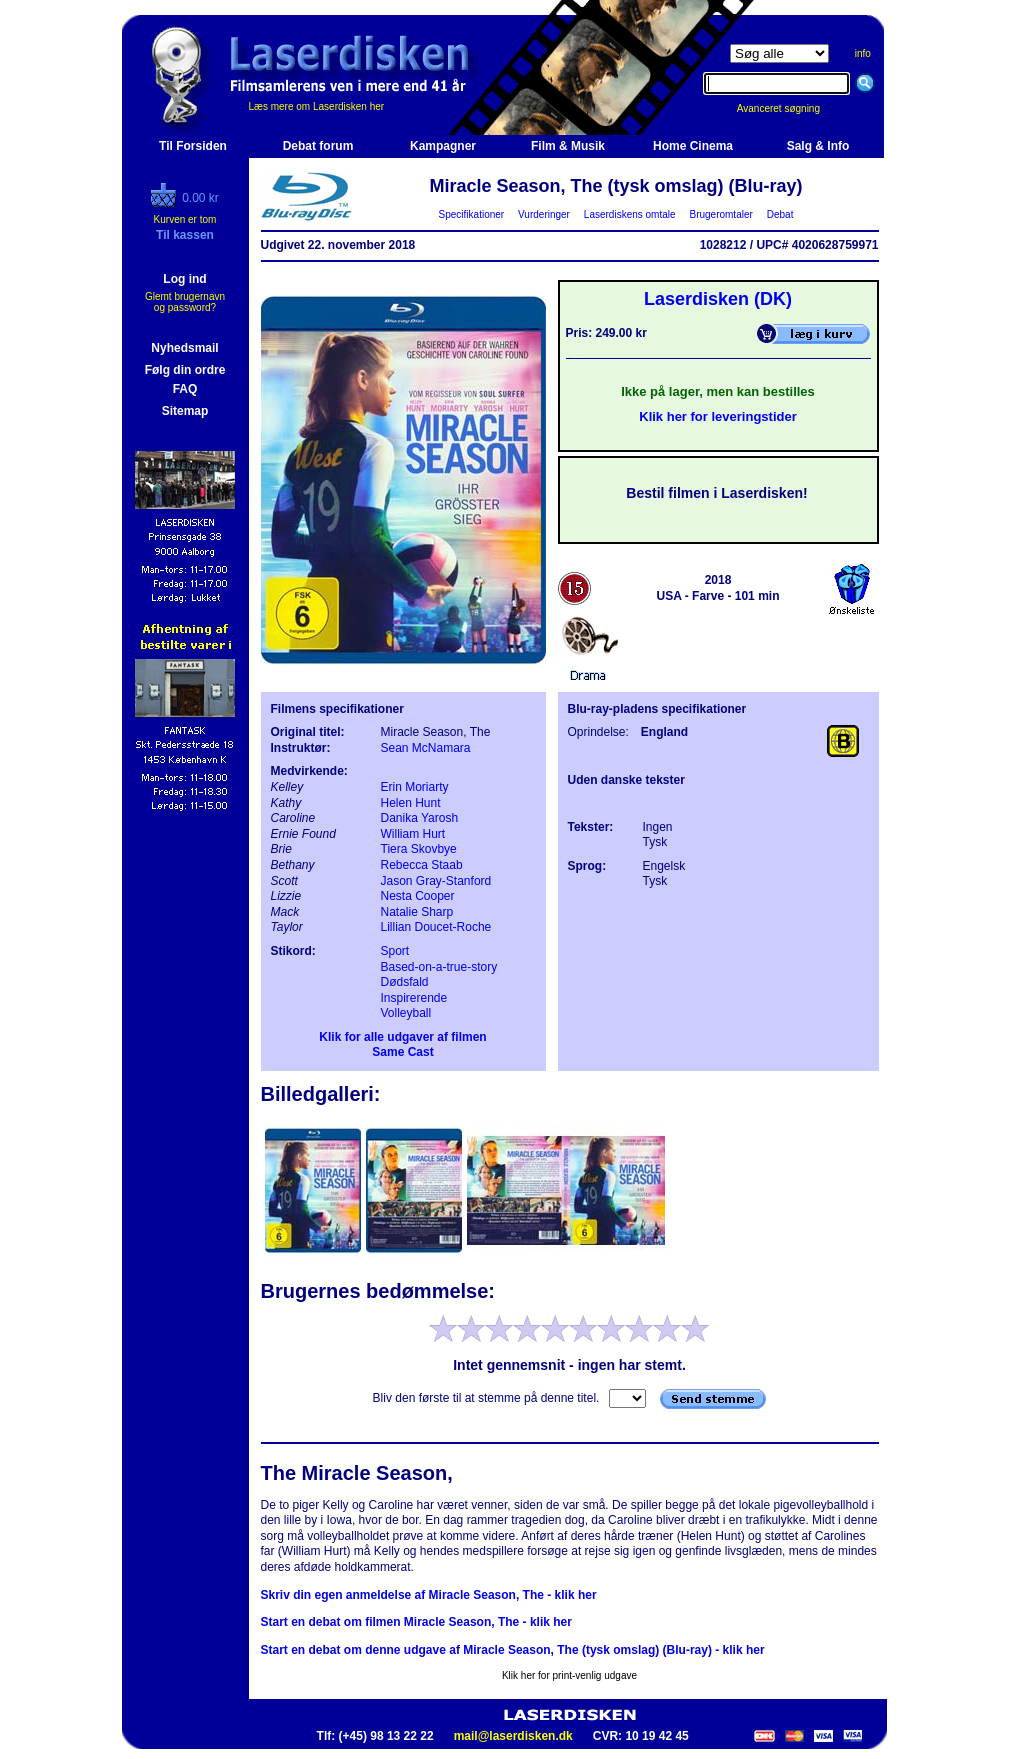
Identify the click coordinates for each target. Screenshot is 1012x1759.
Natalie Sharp (417, 912)
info (863, 53)
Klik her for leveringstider (718, 416)
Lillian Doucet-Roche (436, 927)
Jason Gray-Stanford (436, 881)
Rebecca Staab (422, 865)
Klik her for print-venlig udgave (569, 1675)
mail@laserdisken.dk (513, 1736)
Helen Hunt (411, 803)
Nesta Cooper (418, 896)
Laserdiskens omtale (629, 214)
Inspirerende (414, 998)
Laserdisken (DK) (718, 299)
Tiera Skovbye (419, 849)
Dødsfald (405, 982)
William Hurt (413, 834)
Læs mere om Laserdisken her (317, 106)
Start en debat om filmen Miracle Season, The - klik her (416, 1622)
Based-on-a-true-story (439, 967)
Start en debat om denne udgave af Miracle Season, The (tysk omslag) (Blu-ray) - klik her (513, 1650)
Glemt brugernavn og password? (185, 302)
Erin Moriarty (415, 787)
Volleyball (406, 1013)
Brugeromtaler (721, 214)
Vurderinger (544, 214)
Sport (395, 951)
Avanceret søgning (789, 108)
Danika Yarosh (420, 818)
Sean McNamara (426, 748)
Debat (780, 214)
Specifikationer (471, 214)
